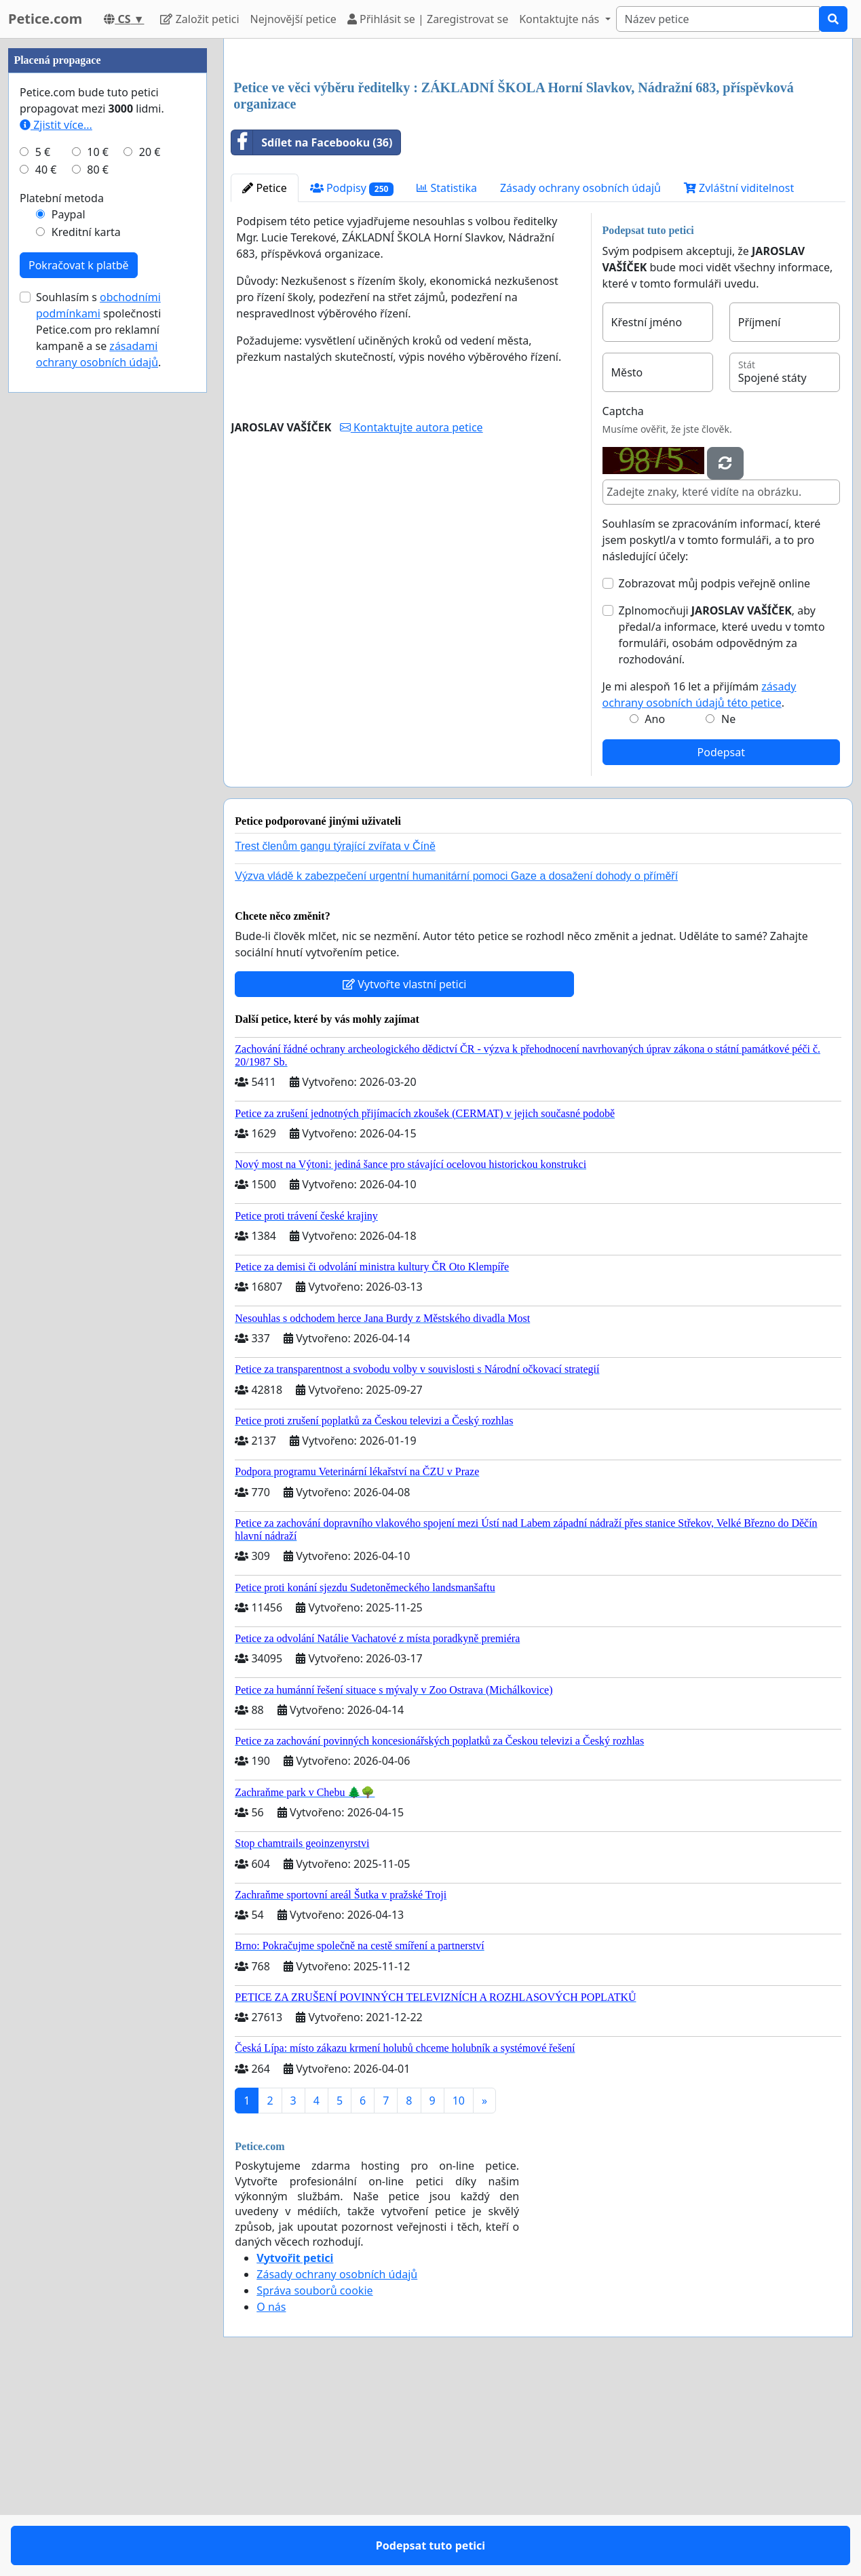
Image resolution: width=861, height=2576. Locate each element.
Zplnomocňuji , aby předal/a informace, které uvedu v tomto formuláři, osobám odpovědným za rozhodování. (722, 825)
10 (459, 2290)
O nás (271, 2496)
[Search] (718, 19)
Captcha (623, 600)
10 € (98, 558)
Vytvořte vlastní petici (405, 1174)
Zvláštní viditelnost (739, 377)
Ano (655, 908)
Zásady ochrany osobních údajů (580, 377)
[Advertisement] (538, 155)
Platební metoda (62, 605)
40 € (46, 576)
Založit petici (199, 19)
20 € (150, 558)
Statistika (447, 377)
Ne (728, 908)
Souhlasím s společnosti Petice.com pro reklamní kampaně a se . (98, 737)
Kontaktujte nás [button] (560, 19)
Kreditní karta (86, 638)
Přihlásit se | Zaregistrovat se (427, 19)
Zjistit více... (56, 531)
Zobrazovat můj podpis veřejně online (715, 773)
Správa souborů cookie (314, 2480)
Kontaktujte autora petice (411, 617)
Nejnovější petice (293, 19)
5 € (42, 558)
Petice (264, 377)
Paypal (68, 621)
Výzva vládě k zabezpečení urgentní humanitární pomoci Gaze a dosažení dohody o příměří (456, 1066)
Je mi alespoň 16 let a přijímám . (699, 884)
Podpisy (352, 378)
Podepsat (721, 942)
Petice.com (45, 18)
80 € (98, 576)
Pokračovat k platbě (78, 672)
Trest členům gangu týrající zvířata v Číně (335, 1036)
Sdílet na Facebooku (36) (311, 332)
